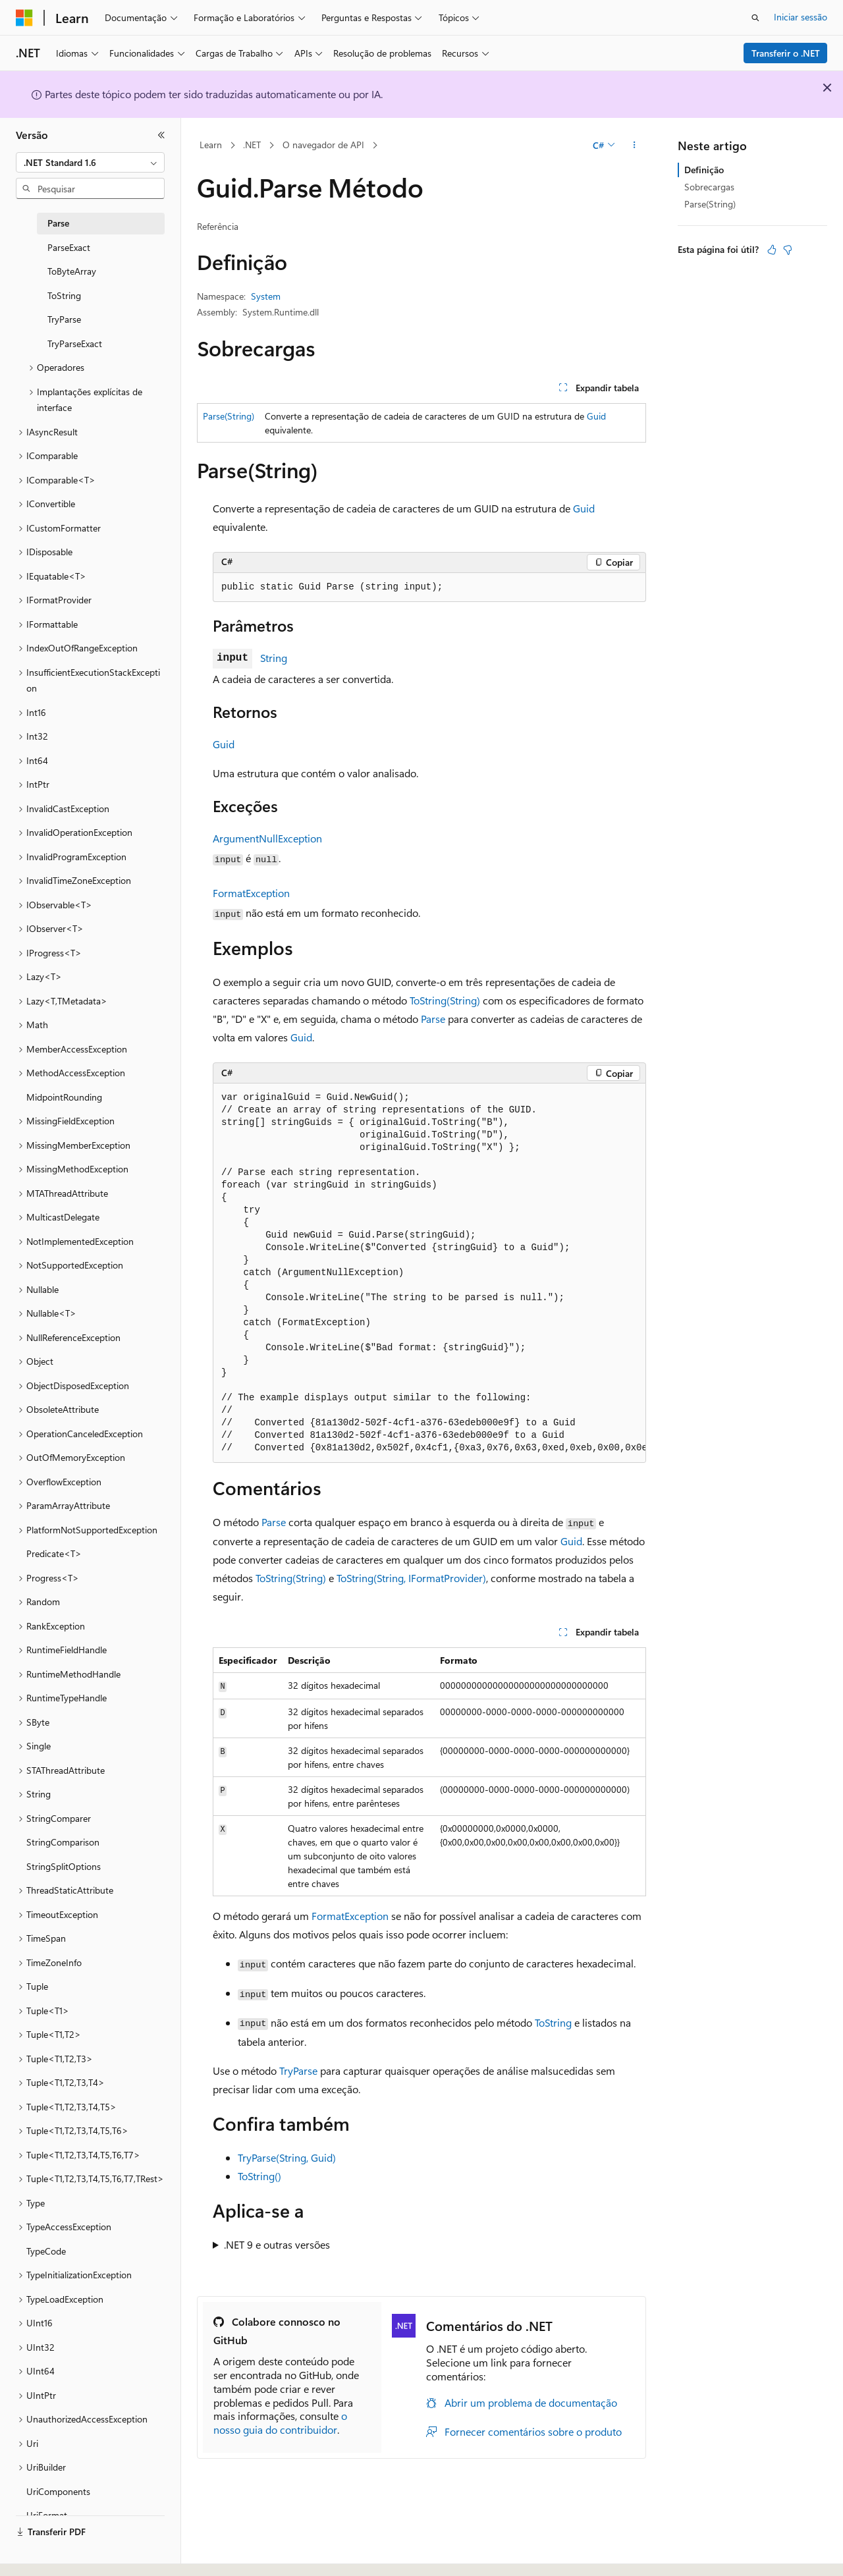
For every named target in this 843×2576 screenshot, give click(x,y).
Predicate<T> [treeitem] (54, 1553)
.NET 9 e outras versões (277, 2244)
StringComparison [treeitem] (62, 1842)
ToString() (259, 2176)
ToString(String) (445, 1000)
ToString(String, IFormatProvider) (411, 1578)
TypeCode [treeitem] (46, 2251)
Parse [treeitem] (58, 223)
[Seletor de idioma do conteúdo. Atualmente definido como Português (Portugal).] (72, 2554)
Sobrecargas (709, 186)
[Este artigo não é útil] (788, 250)
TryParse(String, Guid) (287, 2157)
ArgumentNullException (267, 838)
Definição (704, 169)
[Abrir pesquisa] (755, 18)
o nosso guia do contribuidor (280, 2422)
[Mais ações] (634, 145)
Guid (596, 416)
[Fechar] (161, 135)
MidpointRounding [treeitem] (64, 1097)
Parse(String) (228, 416)
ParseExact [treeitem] (68, 247)
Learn (211, 144)
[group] (429, 1273)
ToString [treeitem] (64, 295)
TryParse (298, 2070)
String (273, 658)
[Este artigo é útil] (772, 250)
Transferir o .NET (785, 53)
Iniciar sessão (800, 17)
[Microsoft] (24, 17)
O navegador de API (323, 144)
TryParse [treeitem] (64, 319)
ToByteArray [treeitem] (71, 271)
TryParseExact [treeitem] (74, 343)
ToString (553, 2022)
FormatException (251, 893)
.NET (252, 144)
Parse (433, 1019)
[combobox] (90, 162)
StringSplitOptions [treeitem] (63, 1866)
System (266, 296)
